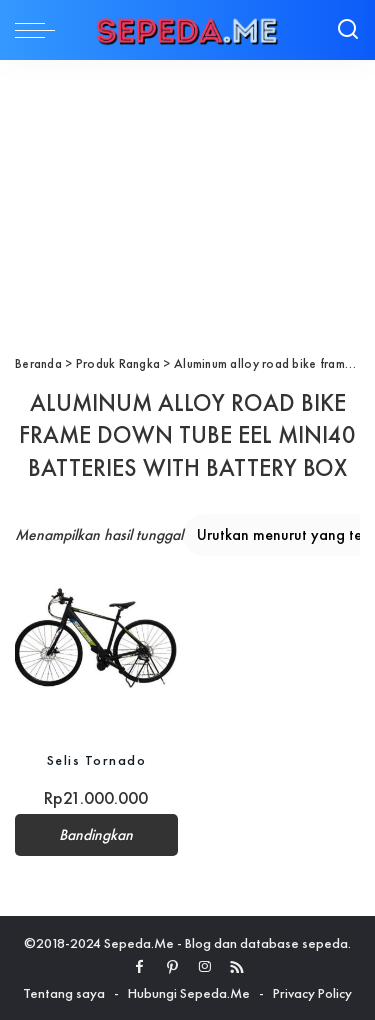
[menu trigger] (40, 30)
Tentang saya (64, 993)
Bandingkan (96, 835)
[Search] (348, 30)
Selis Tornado (97, 760)
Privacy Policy (312, 993)
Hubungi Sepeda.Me (189, 993)
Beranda (38, 363)
